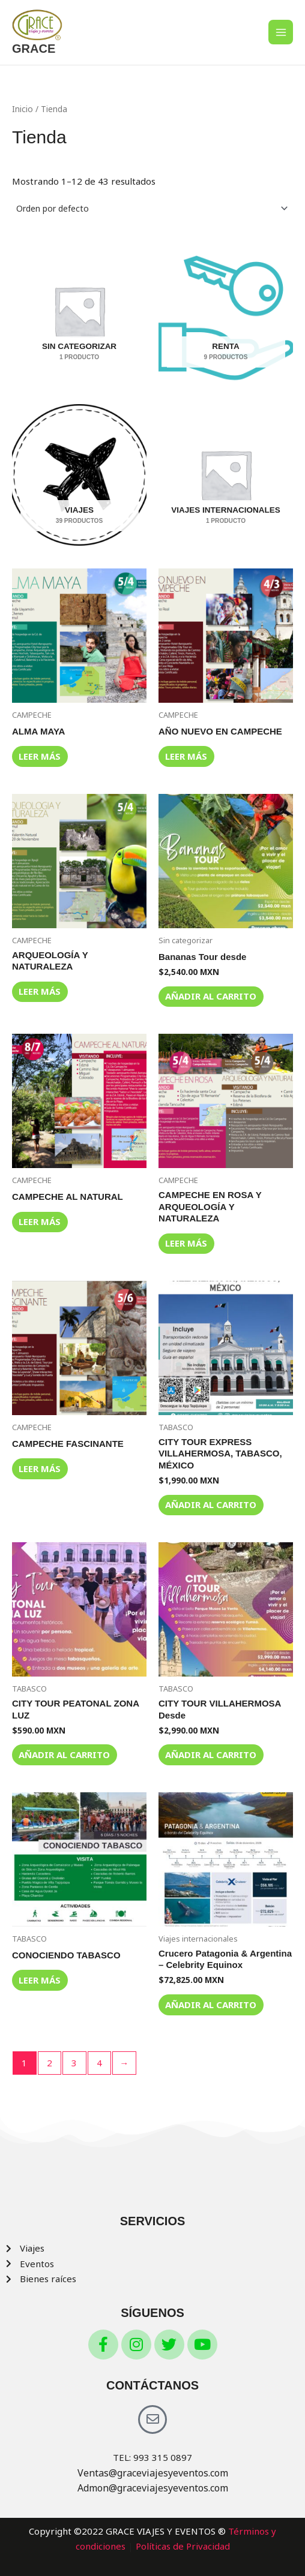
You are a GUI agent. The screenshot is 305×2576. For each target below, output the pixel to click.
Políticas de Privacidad (183, 2546)
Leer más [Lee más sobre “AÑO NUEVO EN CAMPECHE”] (186, 756)
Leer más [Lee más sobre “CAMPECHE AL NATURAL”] (40, 1221)
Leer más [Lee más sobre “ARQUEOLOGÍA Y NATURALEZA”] (40, 991)
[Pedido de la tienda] (152, 208)
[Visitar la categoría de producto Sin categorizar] (79, 311)
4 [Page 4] (99, 2063)
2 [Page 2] (49, 2063)
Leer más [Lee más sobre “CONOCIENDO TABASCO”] (40, 1980)
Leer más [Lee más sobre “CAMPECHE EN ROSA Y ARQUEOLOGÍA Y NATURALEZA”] (186, 1243)
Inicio (22, 109)
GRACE (33, 48)
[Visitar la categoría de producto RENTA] (226, 311)
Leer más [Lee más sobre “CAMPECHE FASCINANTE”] (40, 1468)
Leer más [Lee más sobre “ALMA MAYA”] (40, 756)
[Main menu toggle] (280, 32)
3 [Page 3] (74, 2063)
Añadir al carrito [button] (210, 996)
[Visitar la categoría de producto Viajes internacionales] (226, 475)
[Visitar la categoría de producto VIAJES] (79, 475)
